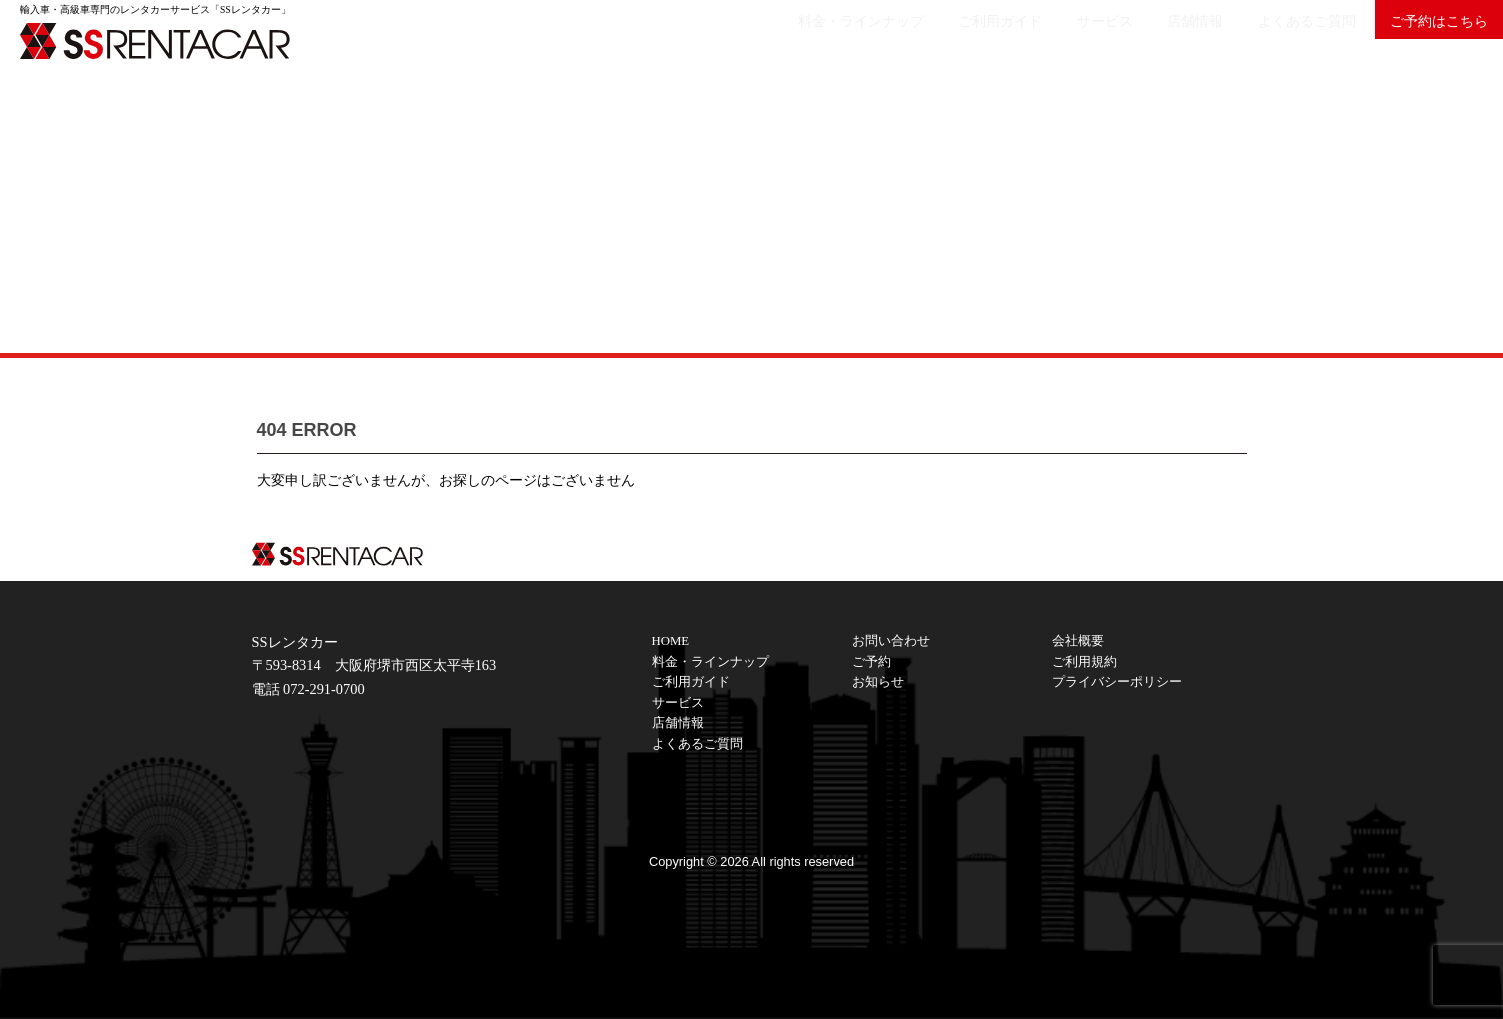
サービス (1035, 36)
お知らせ (878, 682)
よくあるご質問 (1277, 36)
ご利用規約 (1084, 662)
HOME (671, 641)
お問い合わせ (891, 641)
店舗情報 (1145, 36)
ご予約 (871, 662)
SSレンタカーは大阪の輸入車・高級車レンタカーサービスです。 (170, 40)
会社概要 (1078, 641)
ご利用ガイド (910, 36)
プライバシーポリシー (1117, 682)
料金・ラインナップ (751, 36)
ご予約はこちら (1429, 36)
